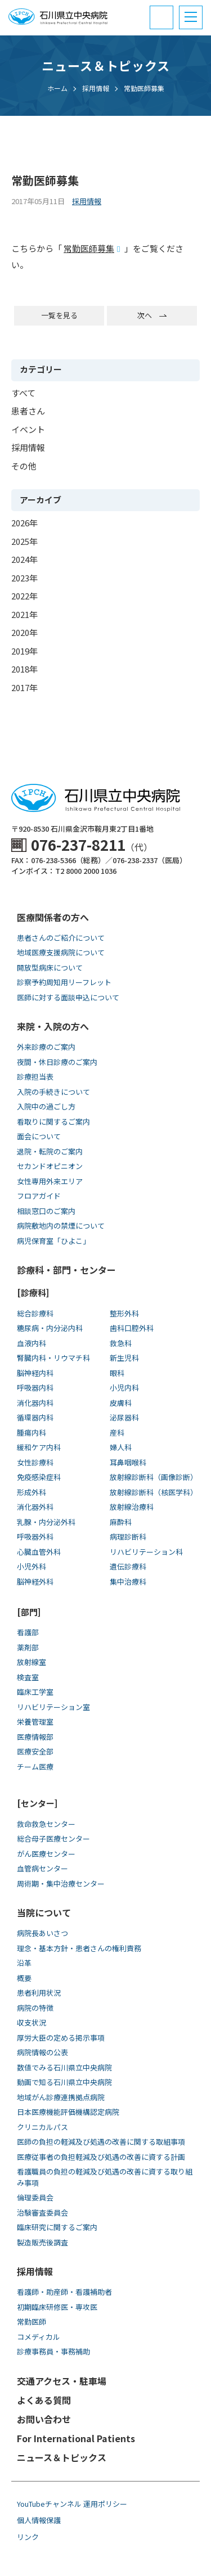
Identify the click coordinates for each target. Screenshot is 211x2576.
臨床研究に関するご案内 (57, 2227)
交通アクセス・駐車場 (61, 2381)
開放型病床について (50, 967)
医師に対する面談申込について (68, 997)
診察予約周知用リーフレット (64, 982)
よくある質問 (44, 2400)
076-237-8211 (78, 844)
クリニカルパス (42, 2127)
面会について (39, 1136)
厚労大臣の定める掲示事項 (61, 2037)
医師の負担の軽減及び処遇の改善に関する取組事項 (101, 2141)
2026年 (24, 523)
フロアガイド (39, 1195)
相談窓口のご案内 (46, 1211)
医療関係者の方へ (53, 917)
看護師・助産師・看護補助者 (64, 2291)
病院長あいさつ (42, 1933)
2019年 (24, 651)
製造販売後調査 (42, 2242)
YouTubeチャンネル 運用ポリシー (72, 2503)
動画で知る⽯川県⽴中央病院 (64, 2082)
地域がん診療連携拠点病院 (61, 2097)
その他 (24, 466)
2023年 (24, 578)
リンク (28, 2537)
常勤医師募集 (89, 248)
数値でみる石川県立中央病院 (64, 2067)
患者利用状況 (39, 1992)
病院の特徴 (35, 2007)
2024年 (24, 559)
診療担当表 (35, 1076)
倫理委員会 (35, 2197)
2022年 (24, 596)
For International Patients (76, 2438)
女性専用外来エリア (50, 1181)
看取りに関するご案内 (53, 1121)
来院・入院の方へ (53, 1026)
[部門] (29, 1612)
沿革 (24, 1962)
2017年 (24, 687)
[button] (191, 17)
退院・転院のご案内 (50, 1151)
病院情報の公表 (42, 2052)
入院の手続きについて (53, 1091)
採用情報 (28, 447)
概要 (24, 1978)
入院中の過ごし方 (46, 1106)
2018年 (24, 669)
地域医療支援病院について (61, 952)
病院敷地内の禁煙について (61, 1225)
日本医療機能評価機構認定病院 (68, 2111)
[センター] (37, 1803)
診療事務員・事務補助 (53, 2351)
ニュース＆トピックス (61, 2457)
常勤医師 (31, 2321)
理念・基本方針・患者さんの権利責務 (79, 1948)
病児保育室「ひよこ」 (53, 1240)
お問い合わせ (44, 2419)
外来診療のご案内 (46, 1046)
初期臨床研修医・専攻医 (57, 2307)
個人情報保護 (39, 2520)
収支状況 (31, 2022)
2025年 (24, 541)
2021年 (24, 614)
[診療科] (33, 1292)
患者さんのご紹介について (61, 937)
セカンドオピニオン (50, 1166)
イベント (28, 429)
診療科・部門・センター (66, 1269)
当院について (44, 1912)
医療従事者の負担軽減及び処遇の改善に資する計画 (101, 2156)
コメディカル (38, 2336)
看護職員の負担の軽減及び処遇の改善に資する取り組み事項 (104, 2177)
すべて (23, 393)
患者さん (28, 411)
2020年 (24, 632)
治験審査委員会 (42, 2212)
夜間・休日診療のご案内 (57, 1062)
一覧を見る (59, 315)
